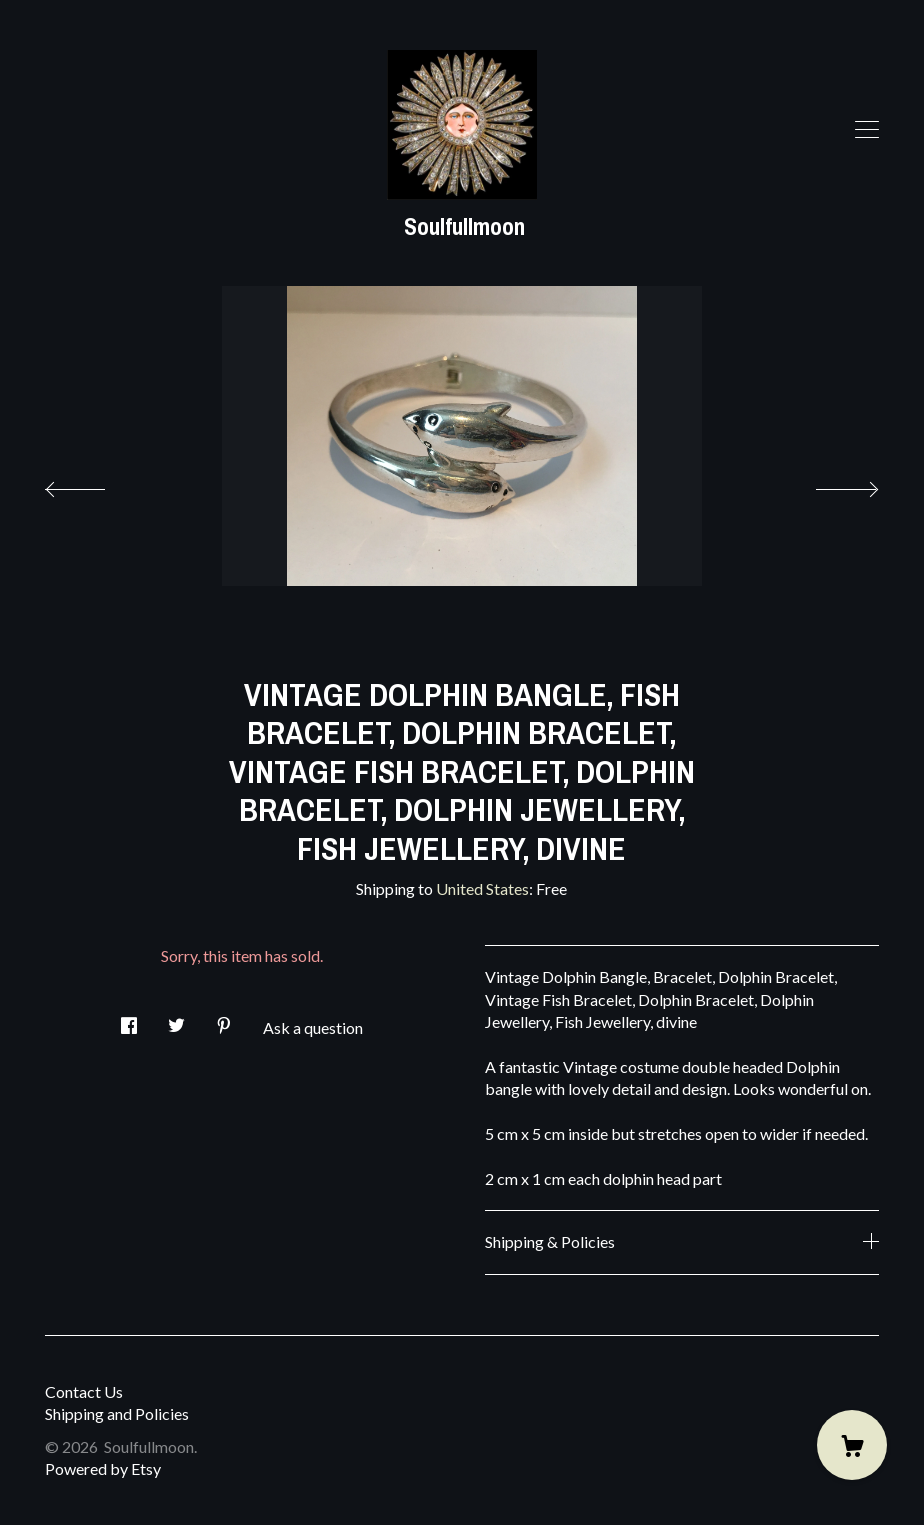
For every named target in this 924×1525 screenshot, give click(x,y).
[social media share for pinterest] (224, 1019)
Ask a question (313, 1027)
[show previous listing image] (95, 484)
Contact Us (84, 1391)
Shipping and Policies (117, 1413)
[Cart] (852, 1445)
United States (482, 888)
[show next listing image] (829, 484)
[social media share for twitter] (176, 1019)
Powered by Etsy (103, 1468)
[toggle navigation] (867, 130)
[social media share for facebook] (129, 1019)
